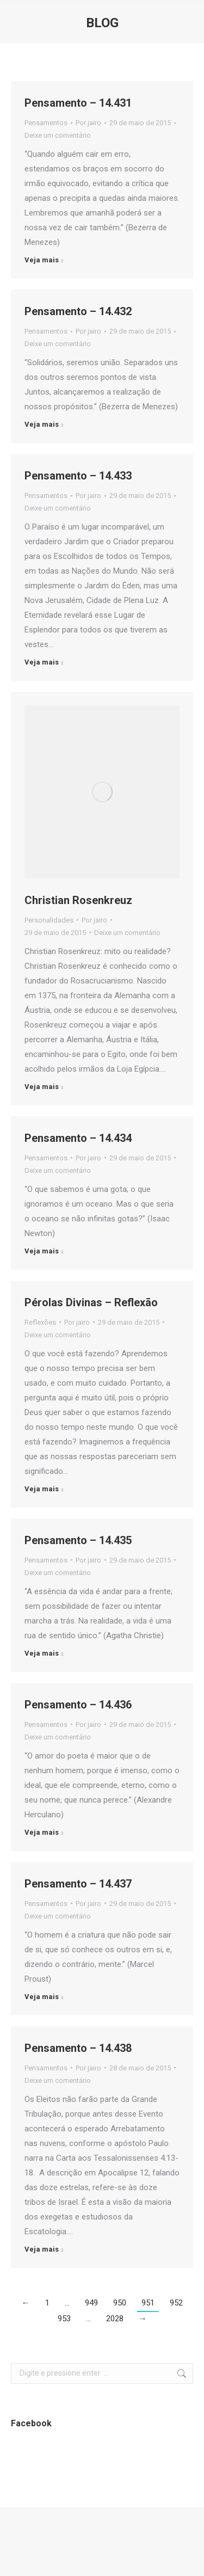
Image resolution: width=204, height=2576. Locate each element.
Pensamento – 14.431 (78, 102)
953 (64, 2318)
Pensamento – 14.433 (78, 475)
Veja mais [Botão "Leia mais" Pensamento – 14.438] (41, 2249)
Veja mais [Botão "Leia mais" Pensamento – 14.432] (41, 424)
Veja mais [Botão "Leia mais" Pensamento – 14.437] (41, 1997)
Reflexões (40, 1322)
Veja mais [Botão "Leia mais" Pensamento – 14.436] (41, 1832)
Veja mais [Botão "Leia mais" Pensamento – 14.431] (41, 260)
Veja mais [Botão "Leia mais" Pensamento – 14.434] (41, 1251)
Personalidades (48, 920)
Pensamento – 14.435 (78, 1540)
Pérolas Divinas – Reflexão (91, 1302)
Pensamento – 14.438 (78, 2048)
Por (88, 123)
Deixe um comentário (57, 135)
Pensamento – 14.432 (78, 311)
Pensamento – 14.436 (78, 1704)
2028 (114, 2318)
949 (91, 2303)
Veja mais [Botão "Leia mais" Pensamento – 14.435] (41, 1653)
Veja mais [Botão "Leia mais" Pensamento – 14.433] (41, 662)
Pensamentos (45, 123)
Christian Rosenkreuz (78, 900)
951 (147, 2303)
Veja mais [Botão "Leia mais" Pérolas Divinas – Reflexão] (41, 1489)
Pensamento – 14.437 (78, 1883)
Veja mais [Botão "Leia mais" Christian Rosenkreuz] (41, 1087)
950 (119, 2303)
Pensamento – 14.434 (78, 1138)
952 (176, 2303)
